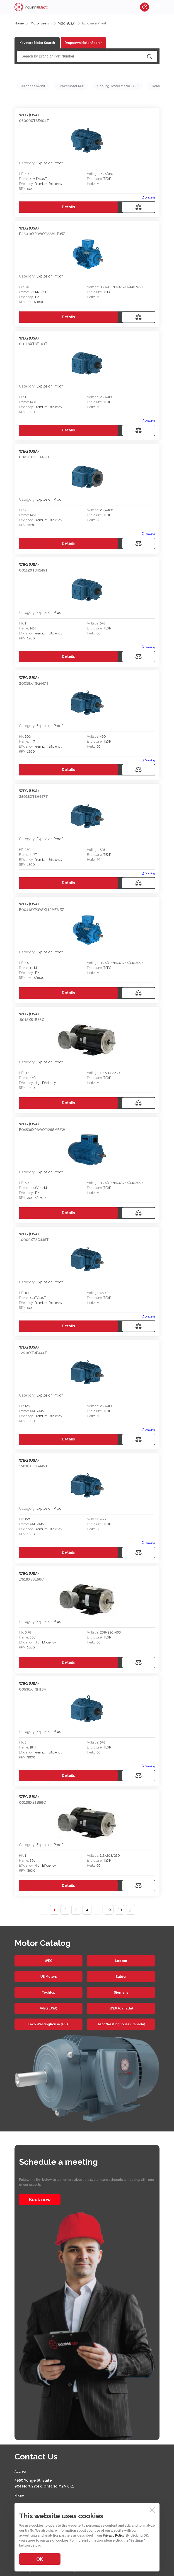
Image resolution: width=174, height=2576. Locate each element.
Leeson (121, 1961)
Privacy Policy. (114, 2535)
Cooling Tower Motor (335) (117, 86)
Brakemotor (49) (71, 86)
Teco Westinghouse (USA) (48, 2024)
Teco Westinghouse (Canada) (121, 2024)
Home (19, 23)
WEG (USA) (66, 23)
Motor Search (41, 23)
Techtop (48, 1992)
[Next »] (130, 1910)
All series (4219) (33, 86)
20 (119, 1910)
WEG (49, 1961)
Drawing (148, 197)
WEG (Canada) (121, 2008)
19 (109, 1910)
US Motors (48, 1976)
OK (39, 2559)
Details (68, 207)
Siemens (121, 1992)
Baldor (121, 1976)
